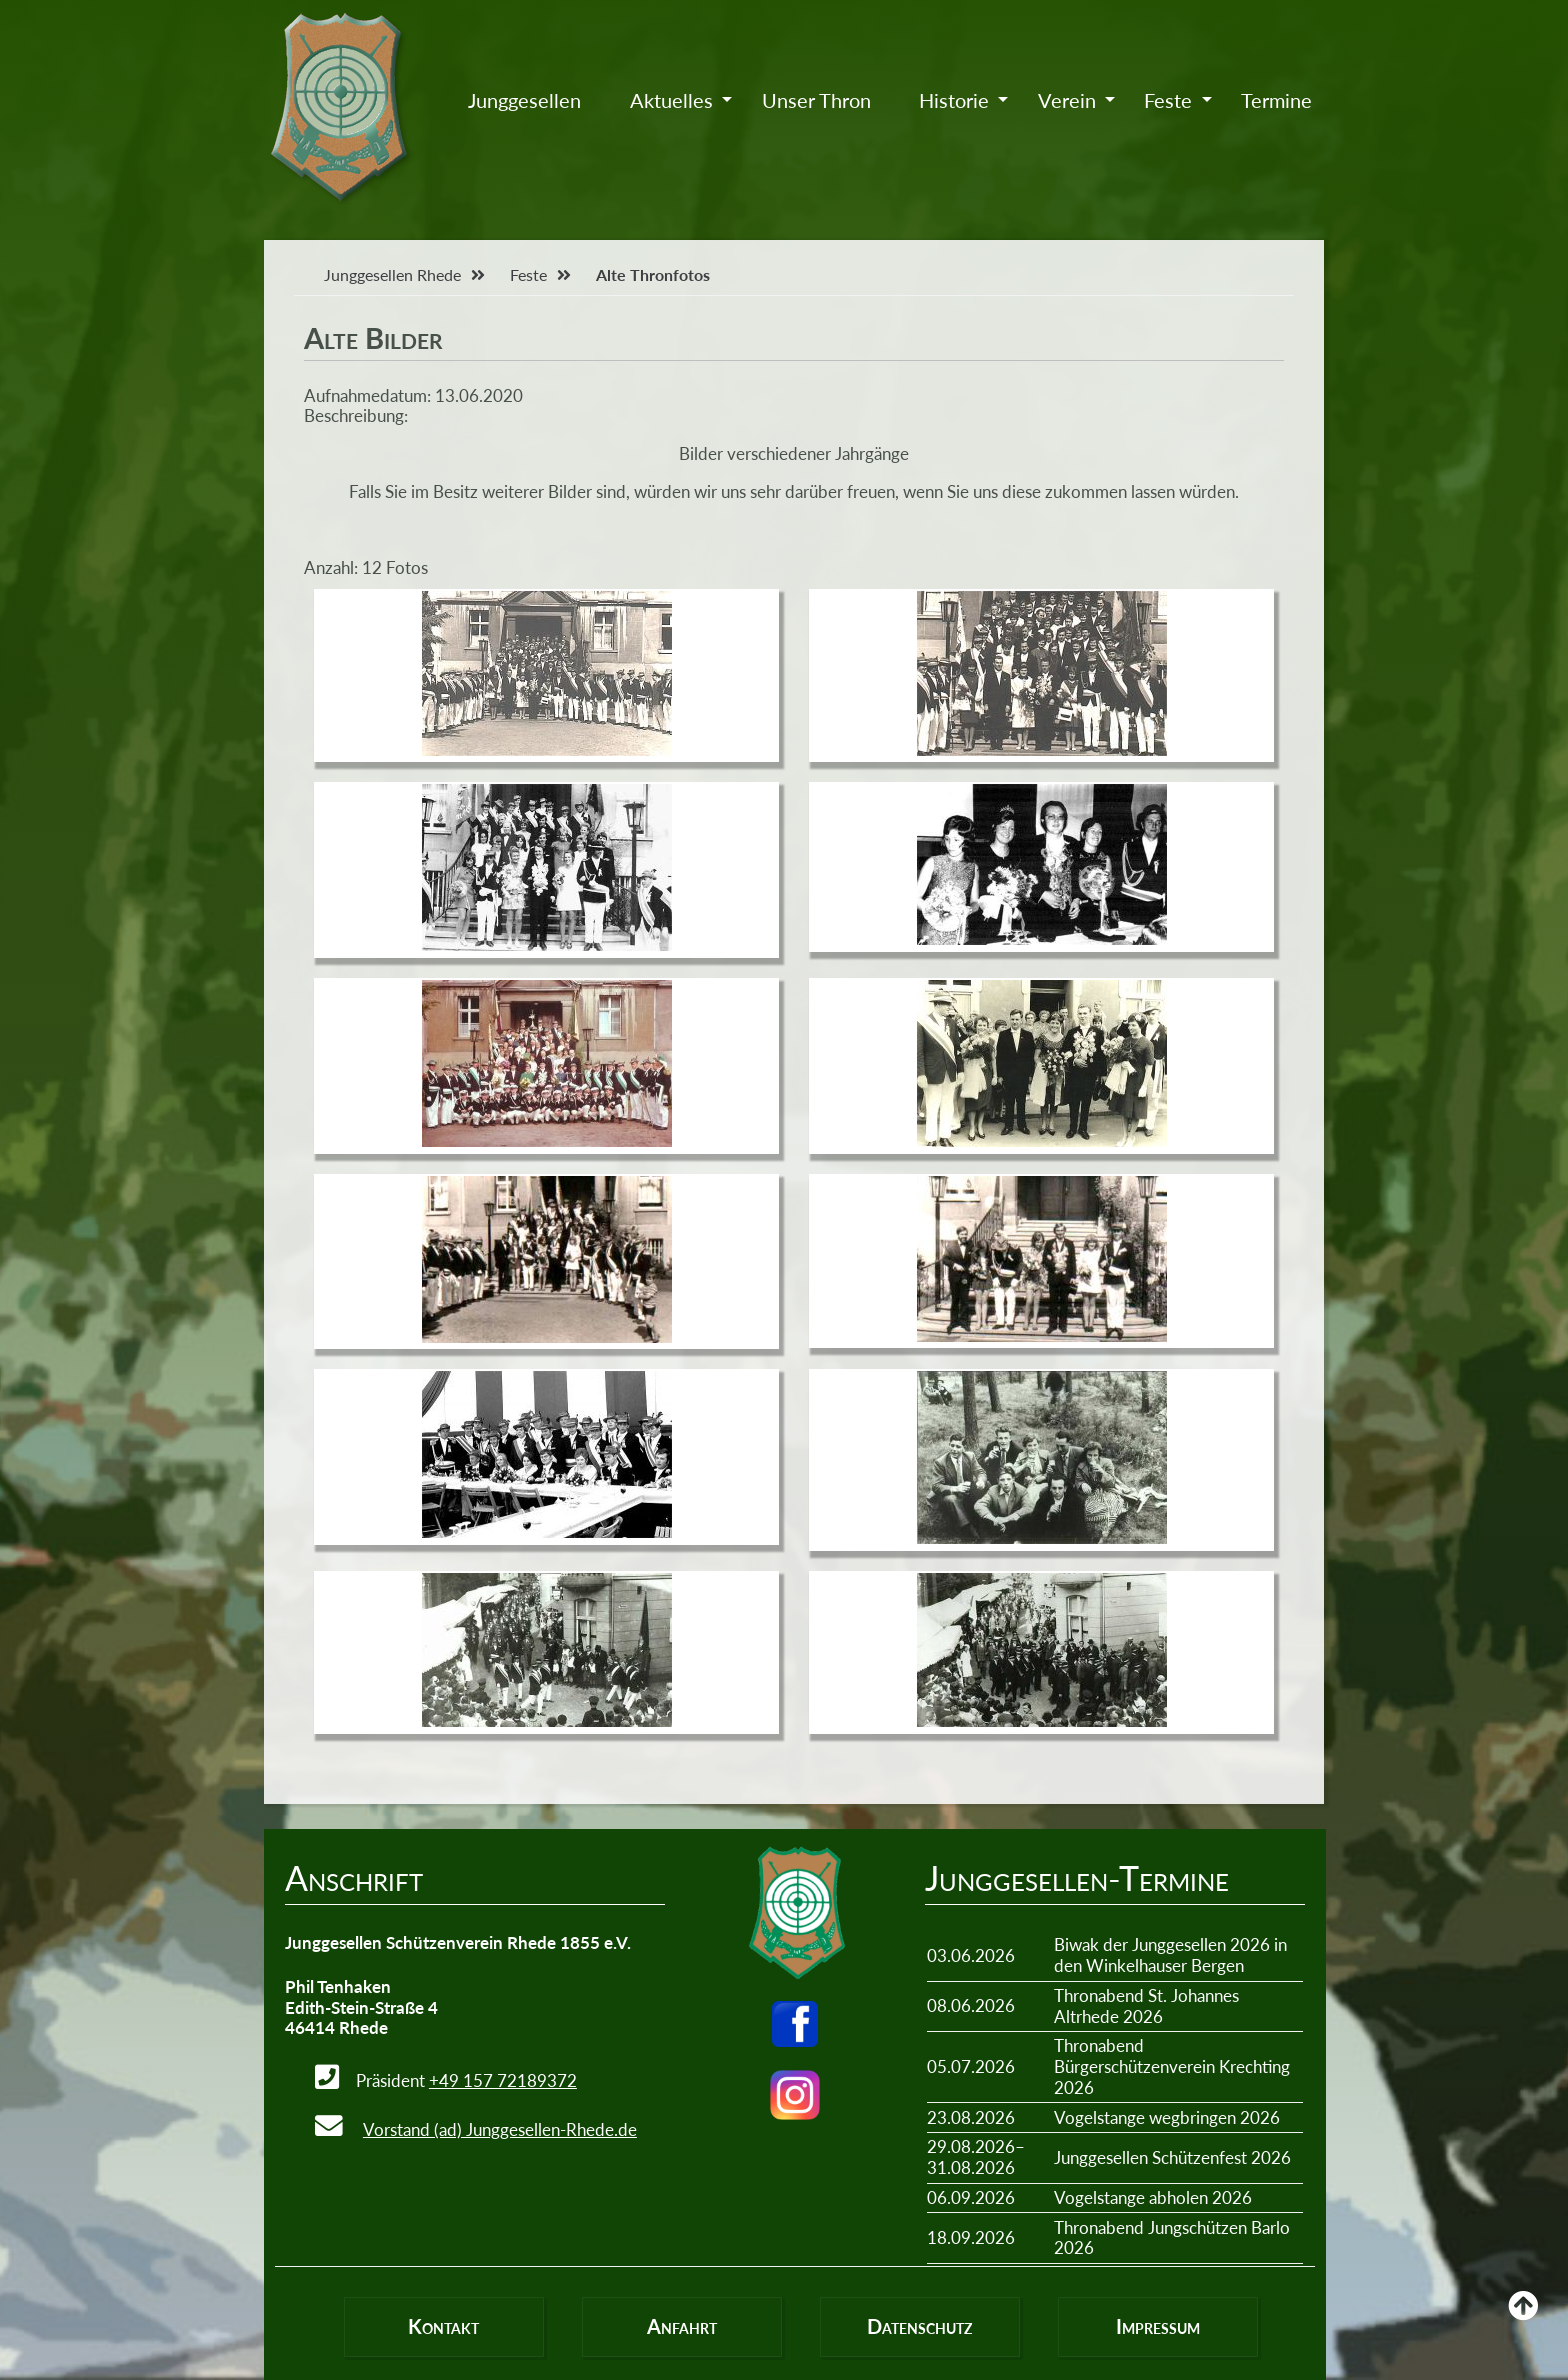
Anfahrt (682, 2326)
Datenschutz (919, 2326)
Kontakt (443, 2326)
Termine (1276, 100)
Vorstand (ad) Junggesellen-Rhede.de (500, 2129)
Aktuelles (671, 100)
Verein (1067, 100)
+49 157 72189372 (503, 2080)
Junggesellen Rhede (392, 274)
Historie (954, 100)
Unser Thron (816, 100)
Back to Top (1523, 2320)
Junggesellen (524, 100)
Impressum (1158, 2326)
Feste (1168, 100)
